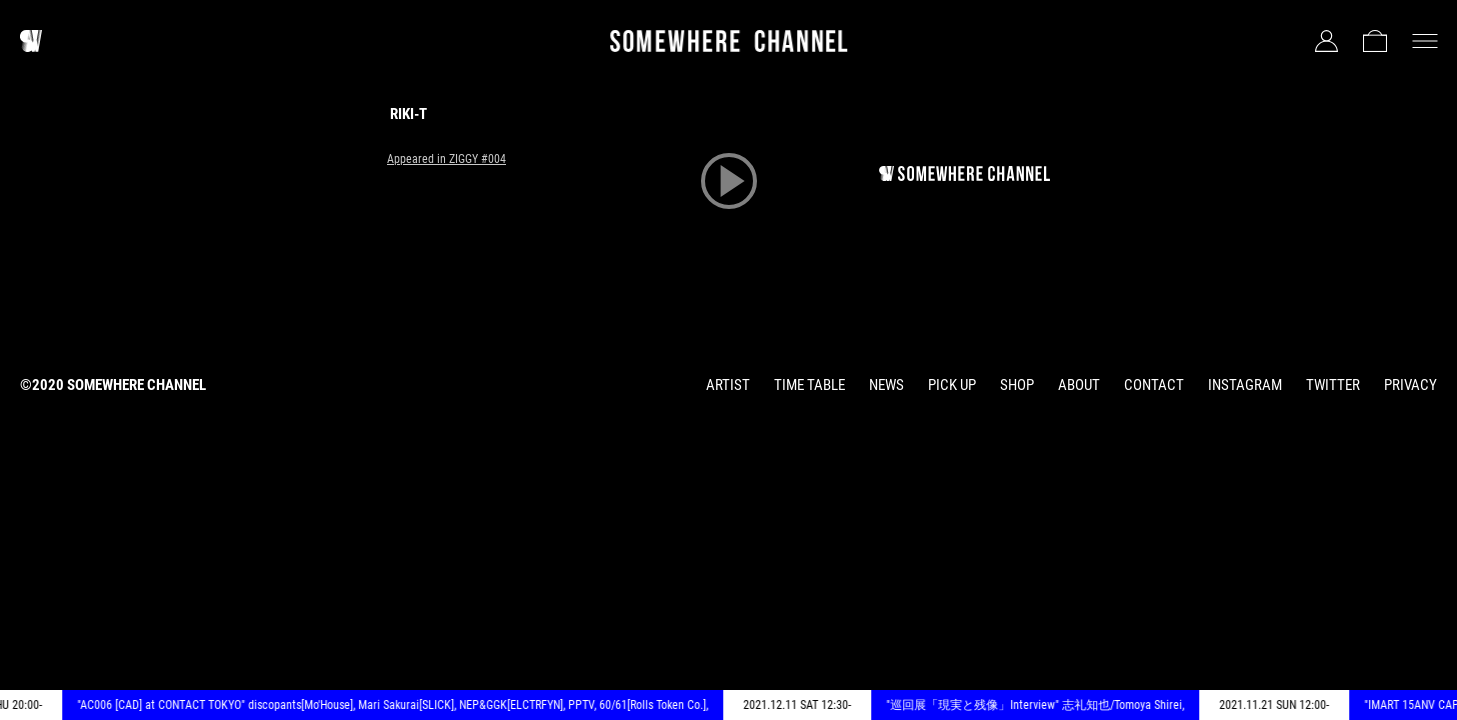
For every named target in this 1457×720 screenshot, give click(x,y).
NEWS (886, 385)
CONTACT (1154, 385)
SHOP (1017, 385)
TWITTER (1333, 385)
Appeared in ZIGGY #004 (446, 159)
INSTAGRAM (1245, 385)
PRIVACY (1410, 385)
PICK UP (952, 385)
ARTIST (728, 385)
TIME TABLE (809, 385)
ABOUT (1079, 385)
